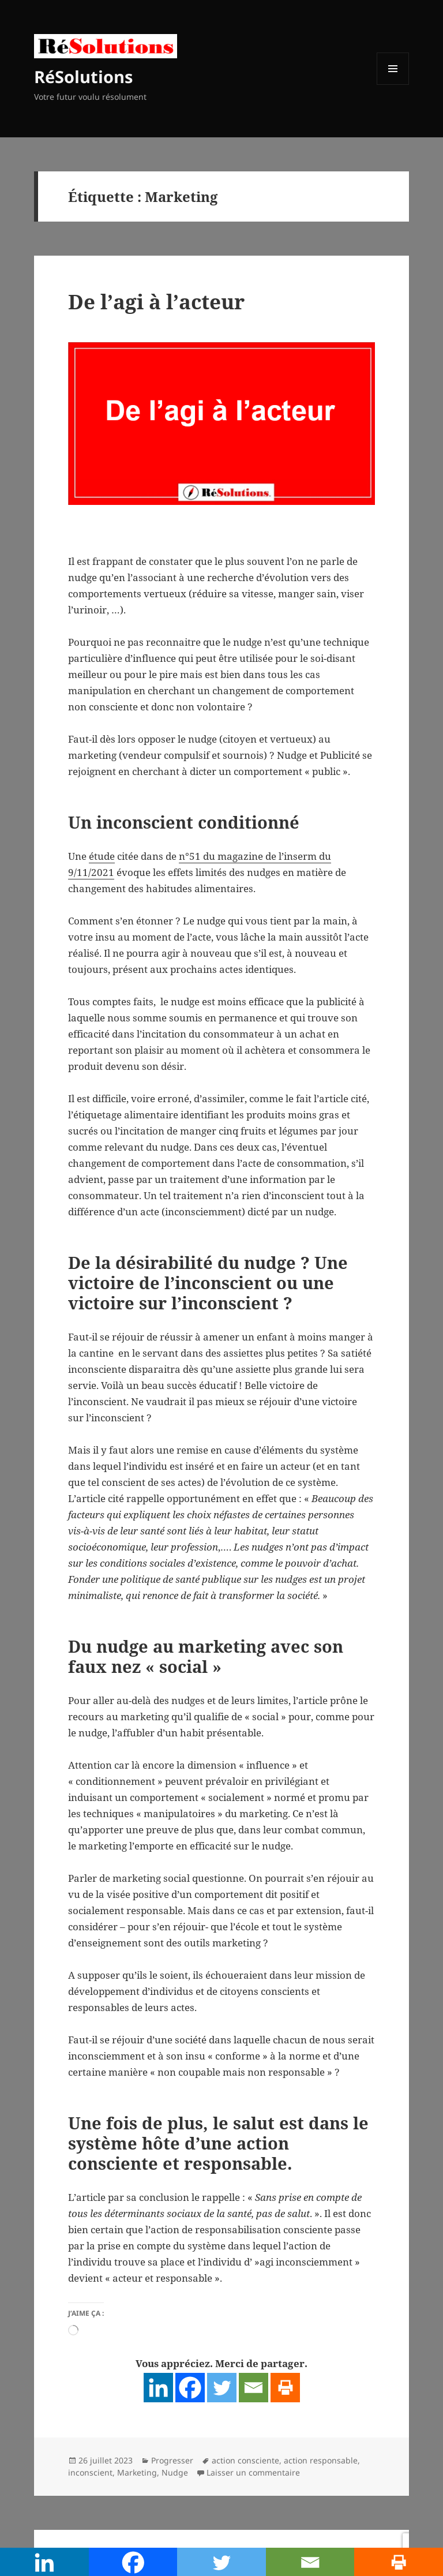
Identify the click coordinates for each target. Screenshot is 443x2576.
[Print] (285, 2387)
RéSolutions (83, 76)
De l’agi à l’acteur (156, 301)
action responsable (321, 2460)
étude (102, 856)
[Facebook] (190, 2387)
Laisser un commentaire (253, 2472)
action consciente (245, 2460)
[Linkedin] (158, 2387)
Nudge (175, 2472)
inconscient (90, 2472)
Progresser (172, 2460)
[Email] (253, 2387)
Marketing (137, 2472)
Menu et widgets (393, 84)
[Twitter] (221, 2387)
